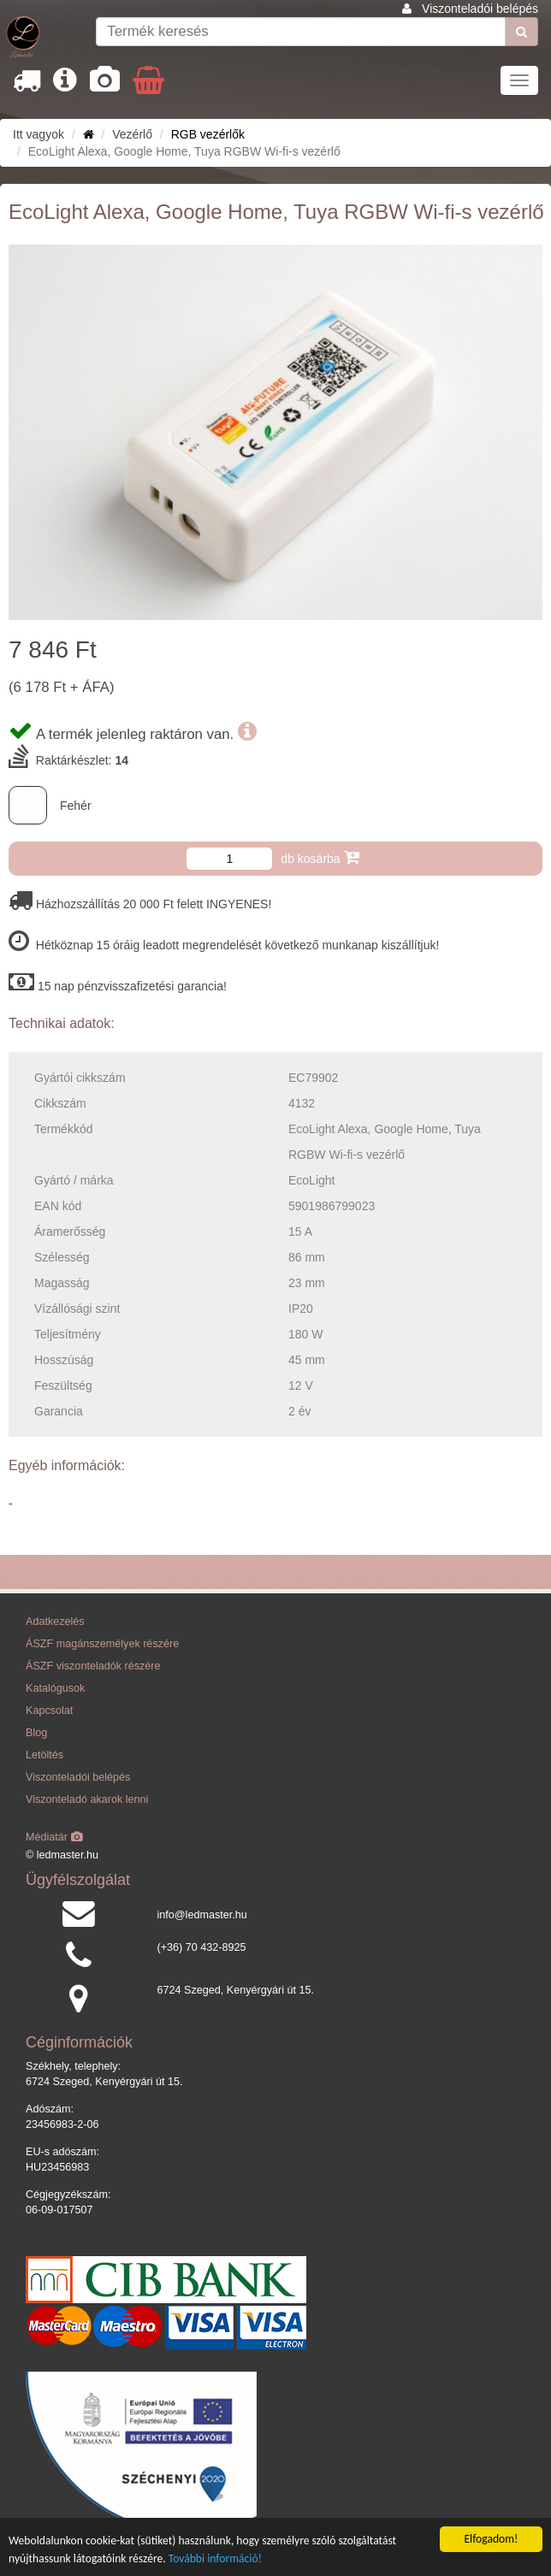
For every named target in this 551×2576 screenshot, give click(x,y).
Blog (36, 1733)
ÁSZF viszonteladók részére (93, 1666)
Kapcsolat (49, 1710)
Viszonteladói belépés (480, 8)
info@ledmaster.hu (202, 1915)
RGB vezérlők (208, 134)
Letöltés (44, 1755)
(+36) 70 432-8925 (201, 1947)
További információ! (215, 2559)
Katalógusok (55, 1688)
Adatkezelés (55, 1622)
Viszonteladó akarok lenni (87, 1799)
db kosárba (319, 857)
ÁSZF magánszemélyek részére (102, 1644)
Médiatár (54, 1837)
